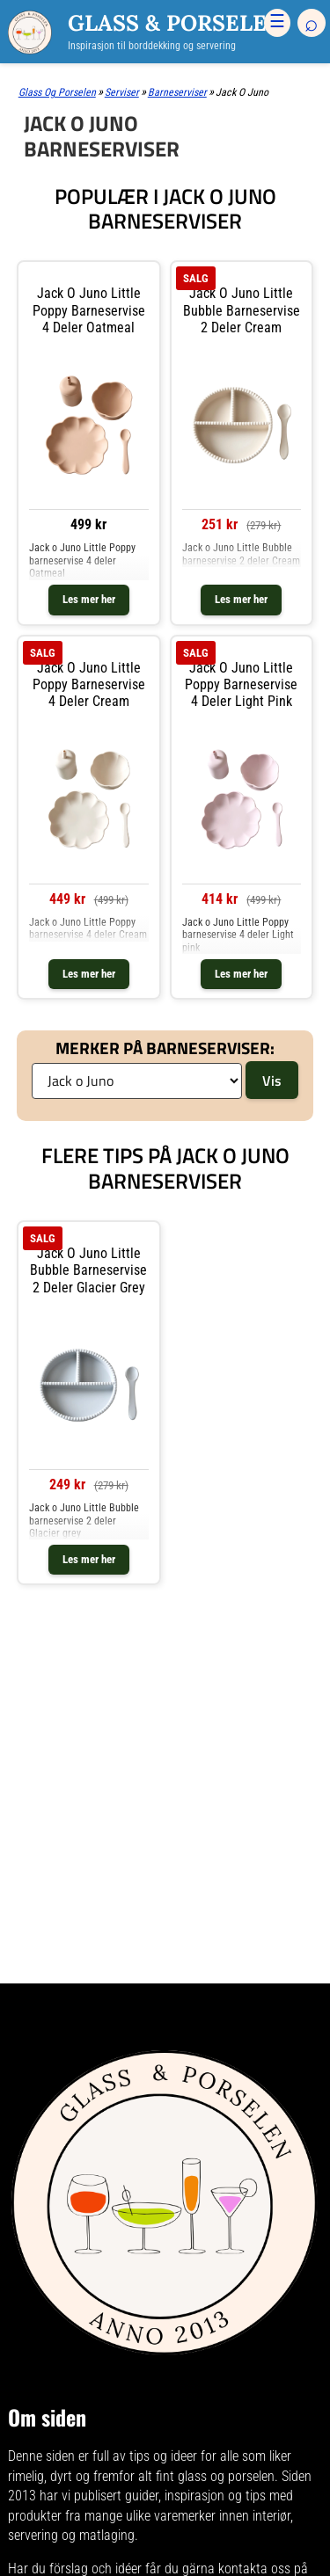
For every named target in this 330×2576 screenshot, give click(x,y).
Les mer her (88, 599)
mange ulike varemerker (150, 2524)
